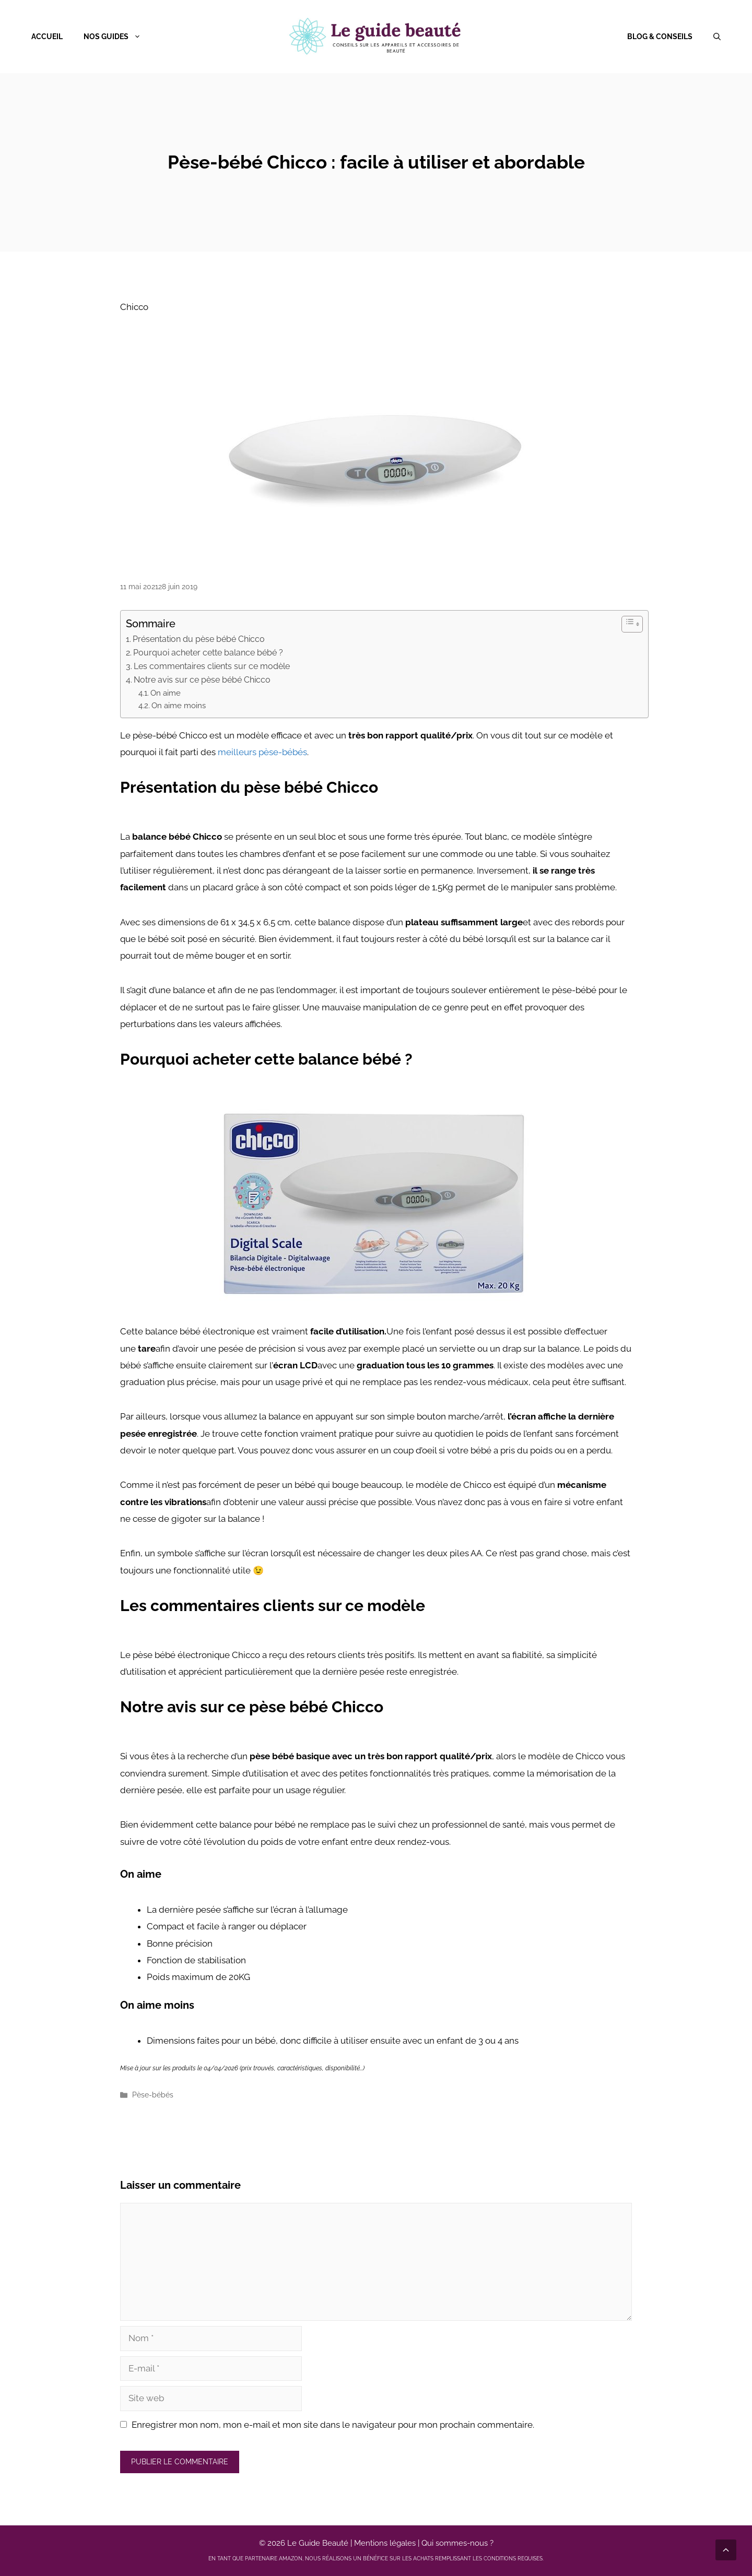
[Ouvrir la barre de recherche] (717, 36)
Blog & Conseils (659, 36)
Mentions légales (385, 2543)
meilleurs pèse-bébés (262, 752)
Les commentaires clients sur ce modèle (212, 666)
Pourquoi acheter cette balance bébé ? (208, 653)
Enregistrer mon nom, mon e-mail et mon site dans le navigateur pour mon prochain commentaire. (333, 2424)
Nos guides (117, 36)
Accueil (47, 36)
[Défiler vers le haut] (725, 2549)
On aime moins (178, 705)
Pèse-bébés (152, 2094)
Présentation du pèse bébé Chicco (199, 639)
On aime (165, 693)
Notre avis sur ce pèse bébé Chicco (202, 680)
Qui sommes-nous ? (457, 2543)
